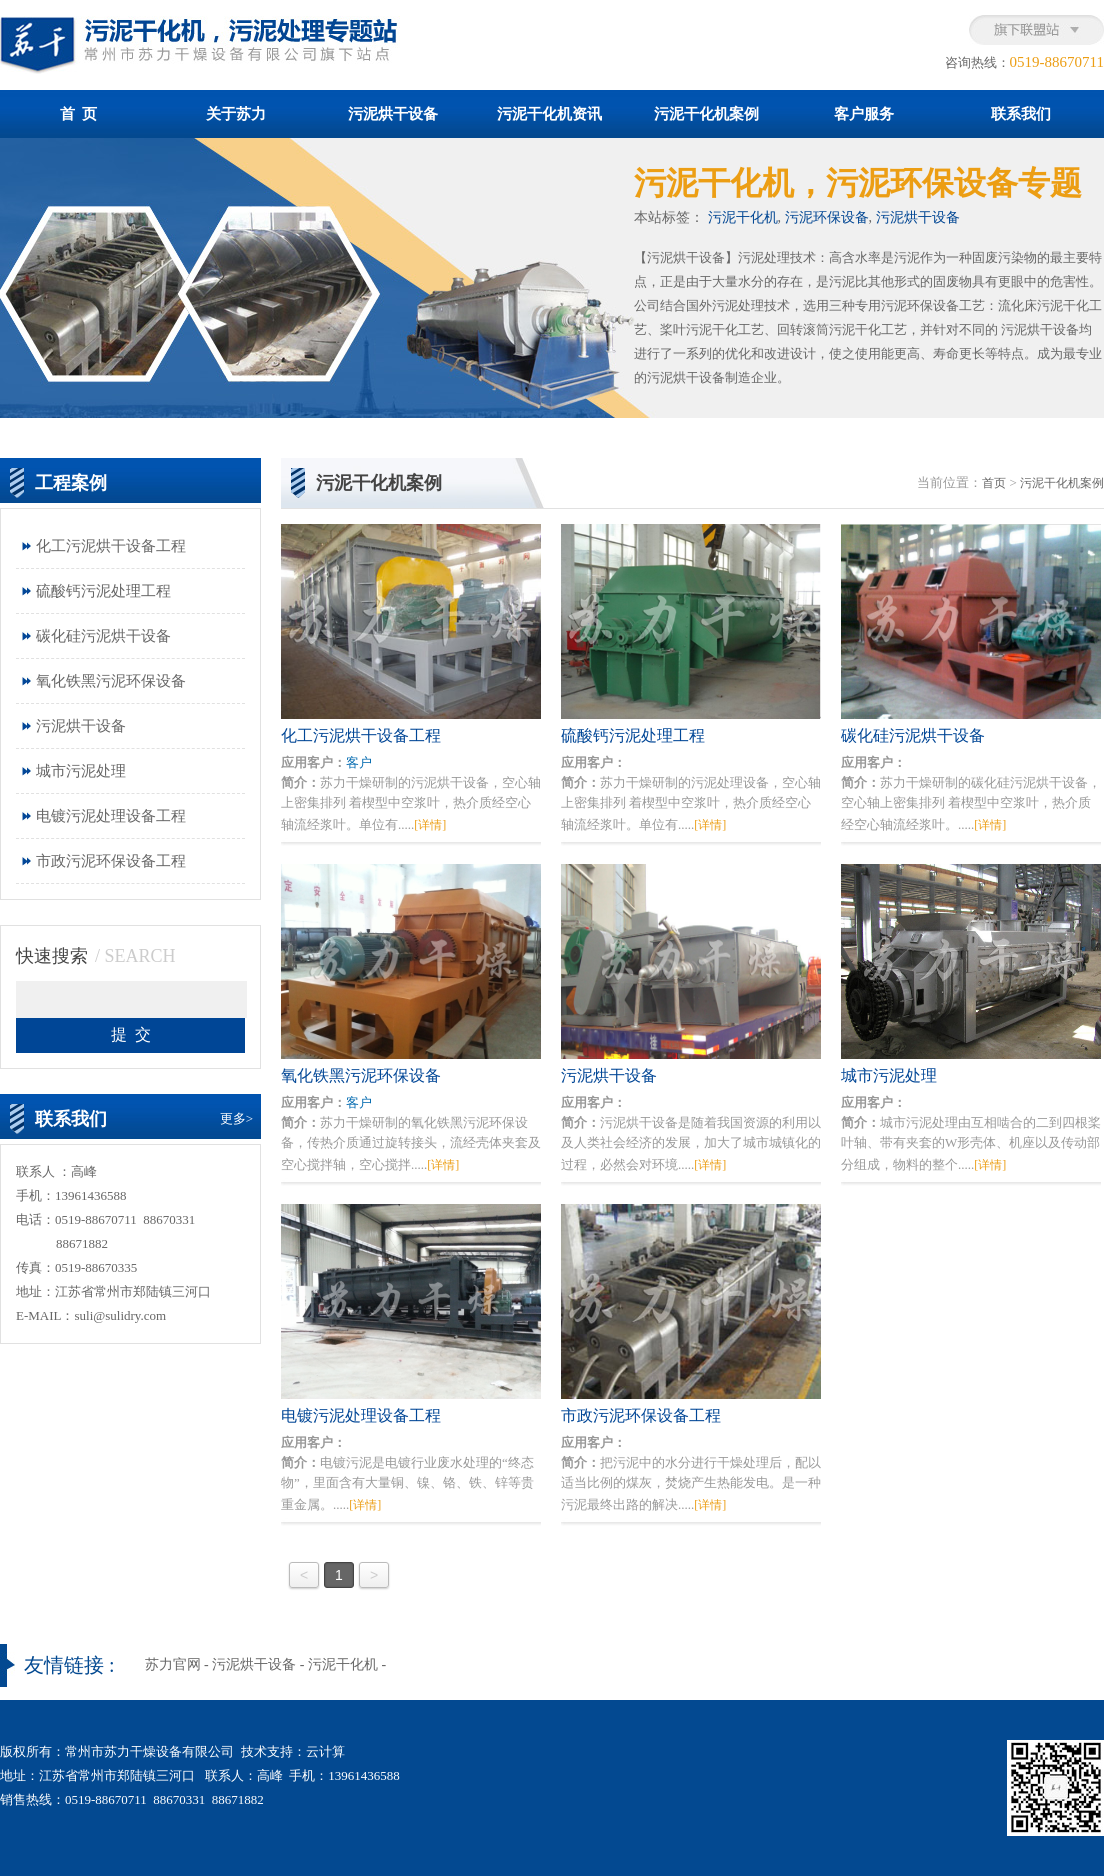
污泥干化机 (743, 217)
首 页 (79, 114)
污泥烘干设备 (393, 114)
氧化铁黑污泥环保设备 (111, 681)
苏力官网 (173, 1664)
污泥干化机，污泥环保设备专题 (858, 183)
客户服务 (864, 114)
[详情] (430, 825)
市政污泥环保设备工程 (111, 861)
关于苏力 (236, 114)
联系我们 (1021, 114)
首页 (994, 483)
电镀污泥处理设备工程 (111, 816)
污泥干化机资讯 (549, 114)
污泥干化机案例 (706, 114)
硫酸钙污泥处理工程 (103, 591)
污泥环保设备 (827, 217)
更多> (236, 1118)
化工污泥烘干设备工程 (111, 546)
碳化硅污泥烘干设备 (103, 636)
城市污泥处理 (81, 771)
